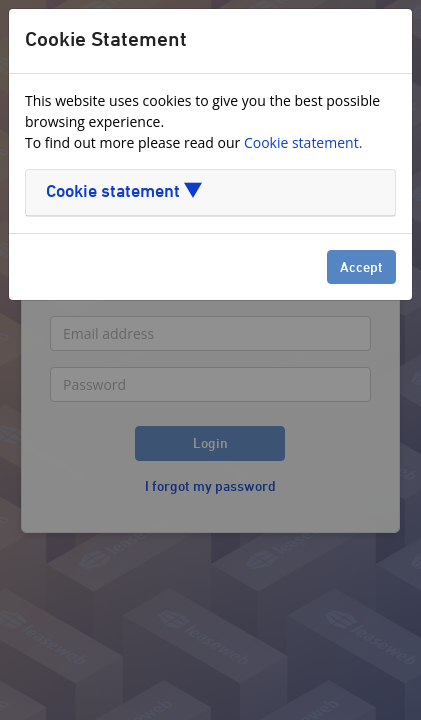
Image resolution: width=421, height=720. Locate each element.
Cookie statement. (303, 142)
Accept (361, 268)
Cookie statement (124, 192)
